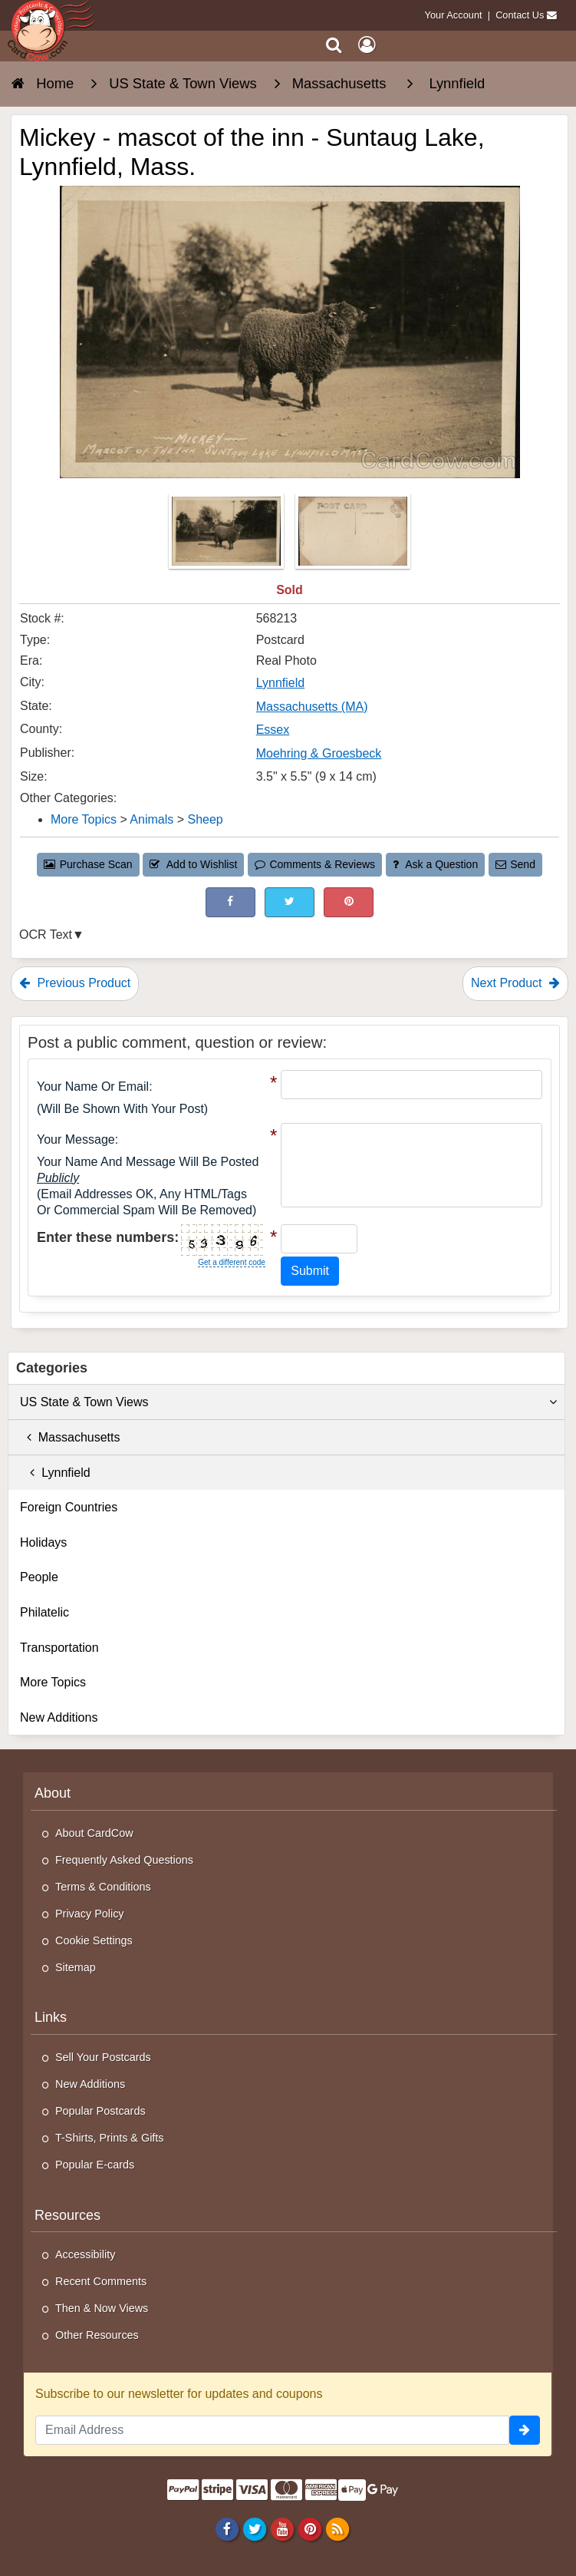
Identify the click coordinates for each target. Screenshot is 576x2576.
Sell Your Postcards (103, 2057)
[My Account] (366, 44)
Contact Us (519, 15)
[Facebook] (226, 2528)
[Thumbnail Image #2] (352, 536)
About (53, 1793)
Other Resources (97, 2335)
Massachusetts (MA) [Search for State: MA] (312, 706)
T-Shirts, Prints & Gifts (109, 2138)
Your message (76, 1139)
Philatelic (44, 1612)
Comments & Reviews (315, 864)
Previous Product (74, 982)
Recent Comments (100, 2281)
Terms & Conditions (103, 1887)
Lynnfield (55, 1472)
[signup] (524, 2430)
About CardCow (94, 1833)
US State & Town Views (288, 1402)
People (39, 1577)
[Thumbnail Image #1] (228, 536)
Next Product (515, 982)
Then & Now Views (101, 2308)
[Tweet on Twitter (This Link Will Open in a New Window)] (289, 902)
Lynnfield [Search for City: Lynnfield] (280, 682)
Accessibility (85, 2254)
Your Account (453, 15)
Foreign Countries (68, 1507)
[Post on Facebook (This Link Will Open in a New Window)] (230, 902)
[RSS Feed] (337, 2528)
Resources (67, 2215)
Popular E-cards (94, 2164)
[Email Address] (272, 2430)
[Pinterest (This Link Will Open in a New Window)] (349, 902)
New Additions (58, 1717)
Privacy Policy (89, 1913)
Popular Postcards (100, 2111)
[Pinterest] (309, 2528)
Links (51, 2017)
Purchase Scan (88, 864)
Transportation (59, 1647)
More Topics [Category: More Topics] (84, 819)
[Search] (334, 44)
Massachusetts (70, 1437)
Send (515, 864)
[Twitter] (254, 2528)
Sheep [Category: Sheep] (204, 819)
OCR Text (45, 934)
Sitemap (75, 1967)
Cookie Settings (94, 1940)
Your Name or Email (93, 1086)
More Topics (53, 1682)
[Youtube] (281, 2528)
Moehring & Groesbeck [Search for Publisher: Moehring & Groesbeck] (319, 753)
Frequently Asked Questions (124, 1860)
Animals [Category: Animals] (151, 819)
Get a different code (231, 1262)
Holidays (43, 1542)
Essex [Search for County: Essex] (273, 729)
